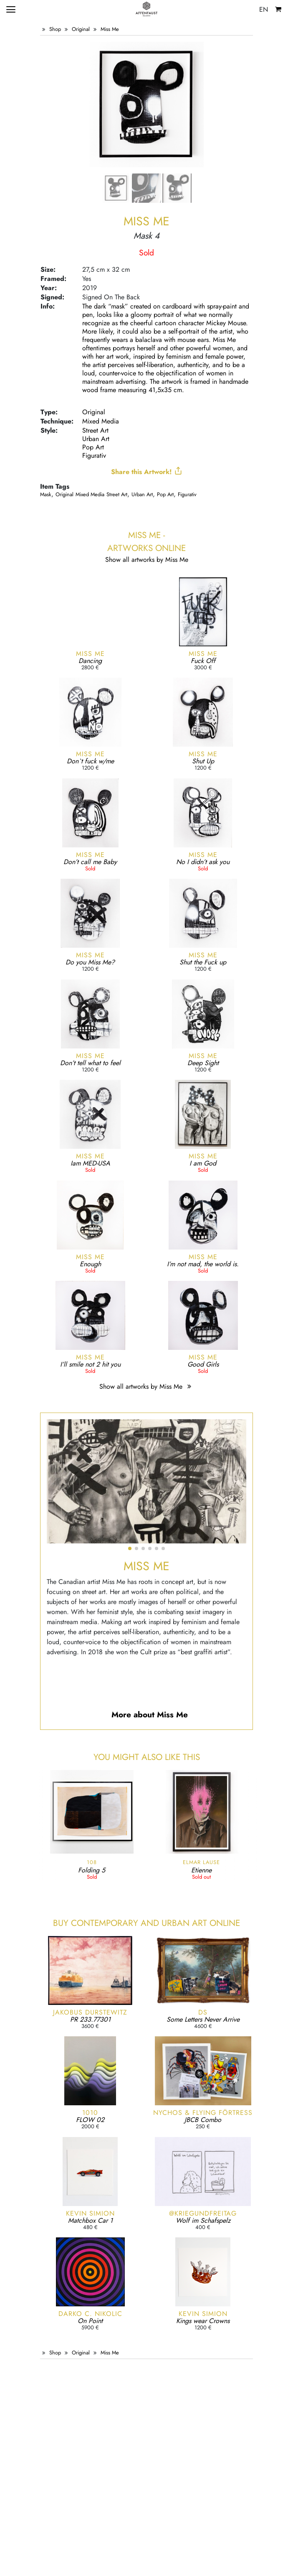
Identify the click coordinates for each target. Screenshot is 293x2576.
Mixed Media (100, 421)
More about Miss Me (149, 1714)
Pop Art (93, 447)
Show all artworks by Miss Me (146, 1386)
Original (81, 29)
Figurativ (94, 455)
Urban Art (95, 439)
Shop (55, 29)
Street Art (95, 430)
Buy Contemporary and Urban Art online (146, 1923)
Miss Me (110, 29)
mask (45, 494)
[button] (129, 1548)
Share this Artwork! (146, 472)
